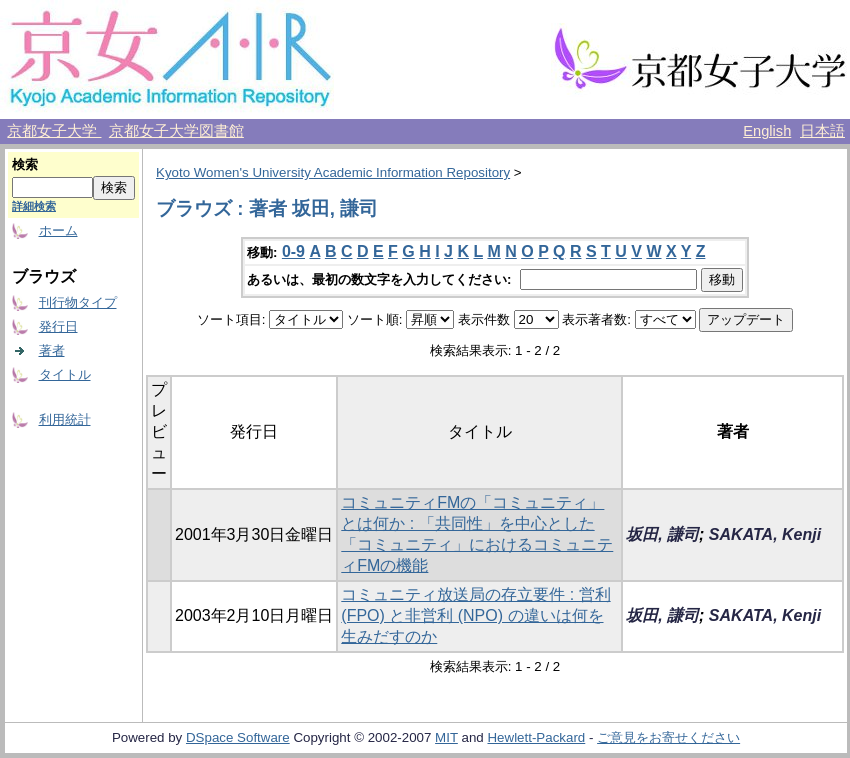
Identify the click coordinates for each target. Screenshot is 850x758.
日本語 (822, 131)
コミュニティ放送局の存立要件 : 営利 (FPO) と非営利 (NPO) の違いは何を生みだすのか (475, 615)
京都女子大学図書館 (176, 131)
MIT (446, 737)
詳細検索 (34, 206)
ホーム (58, 230)
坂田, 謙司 (662, 534)
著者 (52, 350)
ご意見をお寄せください (668, 737)
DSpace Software (238, 737)
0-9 (293, 251)
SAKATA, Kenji (765, 534)
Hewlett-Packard (536, 737)
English (767, 131)
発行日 (58, 326)
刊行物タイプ (78, 302)
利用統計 (65, 419)
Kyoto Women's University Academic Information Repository (333, 172)
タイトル (65, 374)
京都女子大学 (54, 131)
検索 (25, 164)
